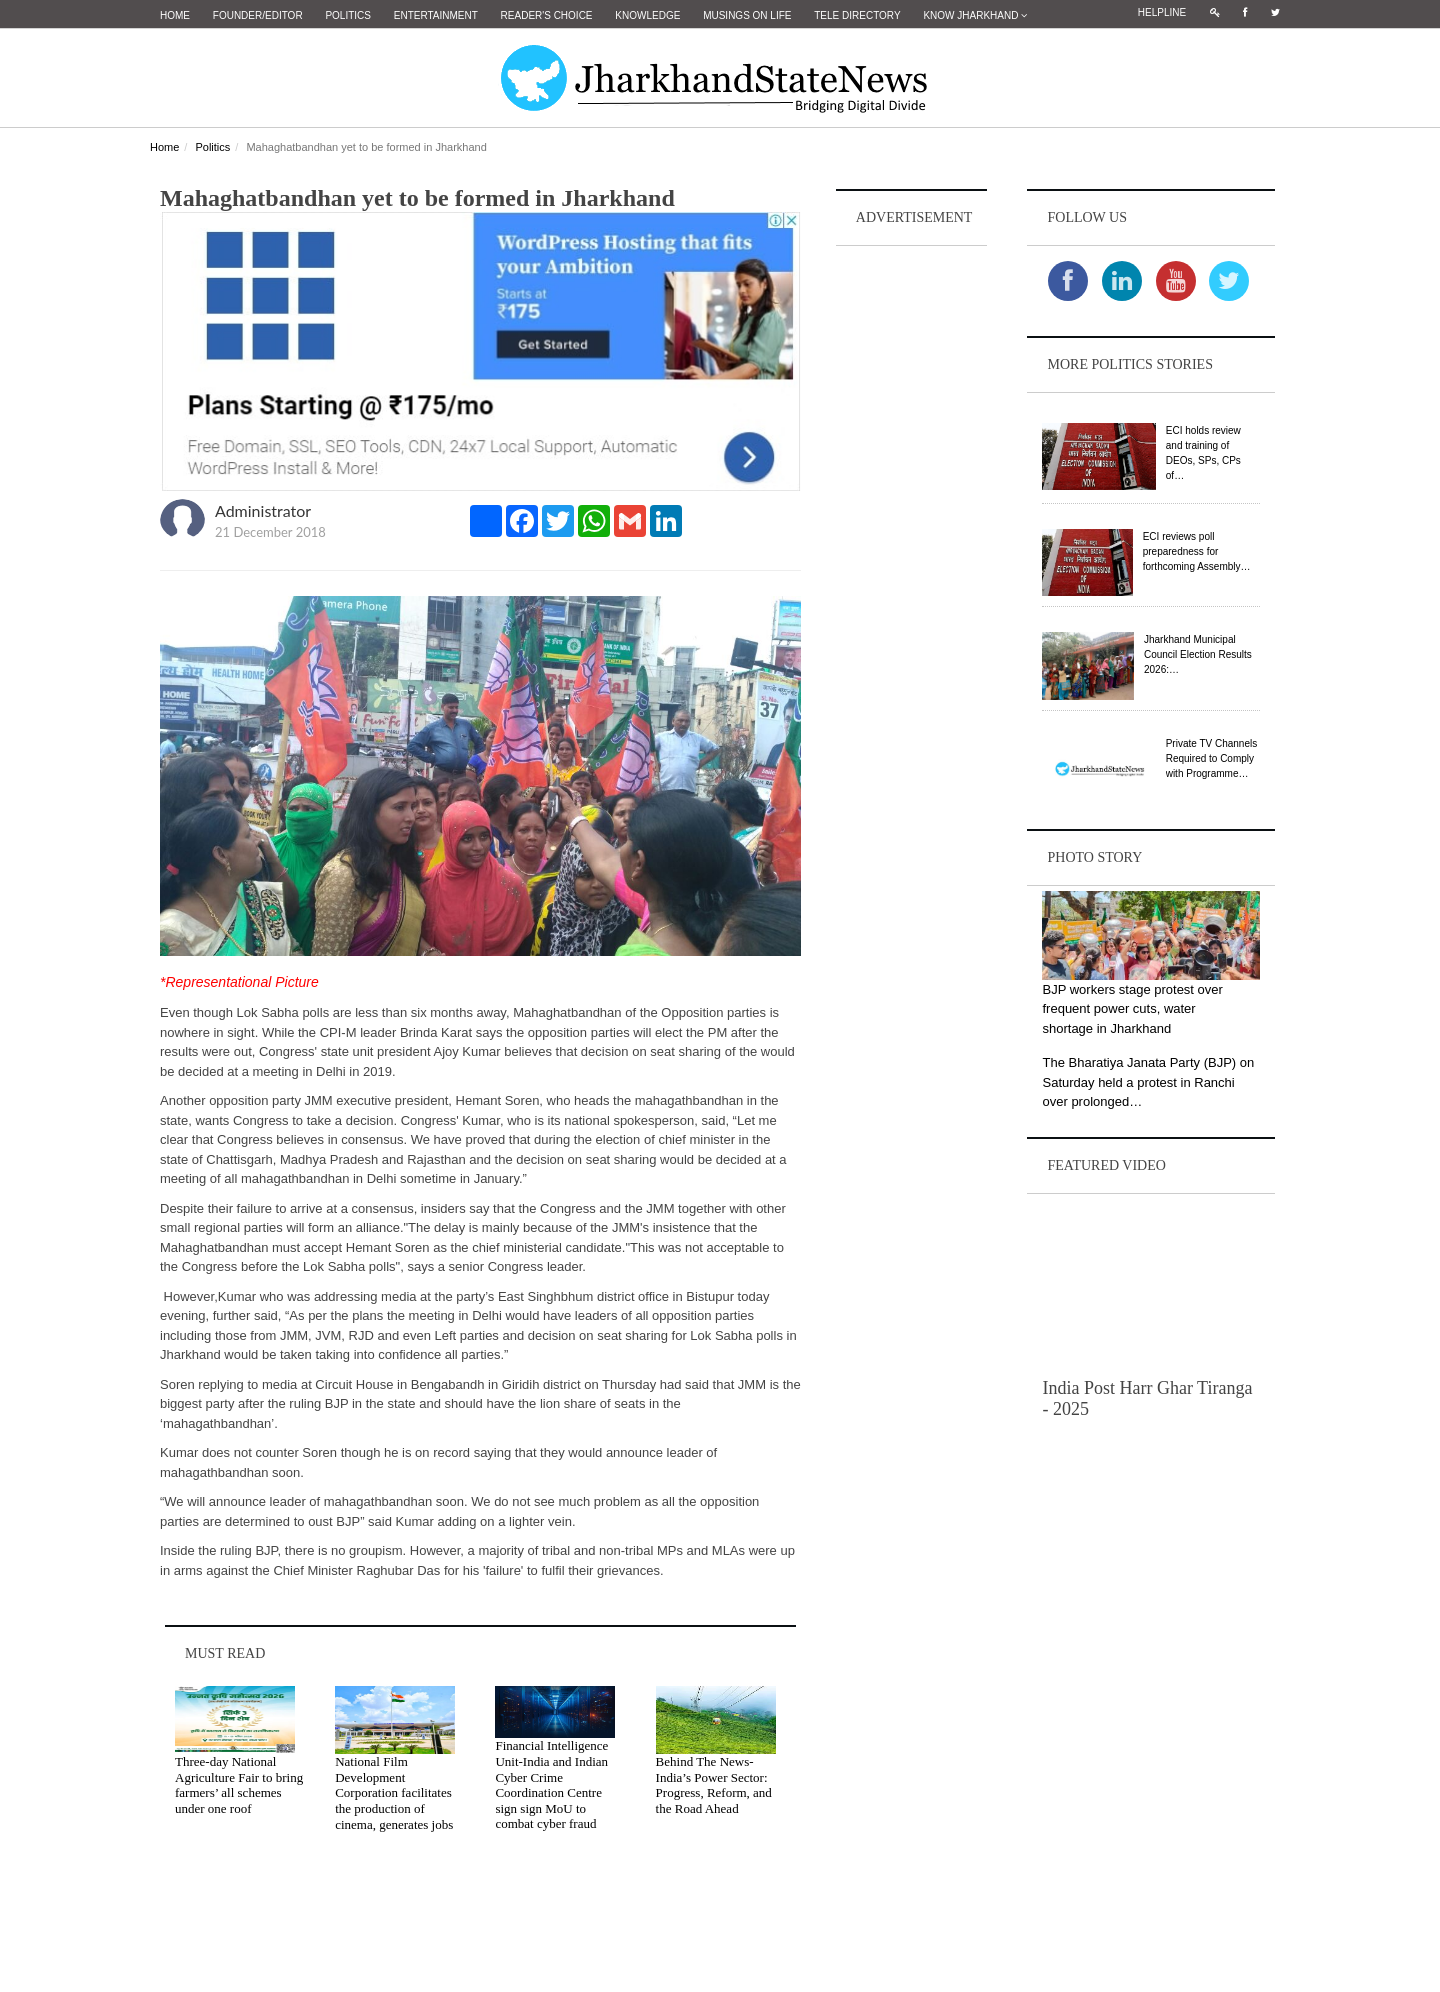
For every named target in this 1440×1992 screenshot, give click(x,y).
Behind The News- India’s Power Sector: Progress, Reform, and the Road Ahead (714, 1785)
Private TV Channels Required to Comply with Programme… (1212, 758)
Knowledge (647, 15)
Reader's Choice (547, 15)
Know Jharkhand (975, 15)
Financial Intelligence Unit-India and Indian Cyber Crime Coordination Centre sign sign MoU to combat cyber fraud (551, 1784)
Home (175, 15)
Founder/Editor (258, 15)
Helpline (1162, 12)
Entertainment (436, 15)
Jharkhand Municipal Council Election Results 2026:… (1198, 654)
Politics (348, 15)
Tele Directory (857, 15)
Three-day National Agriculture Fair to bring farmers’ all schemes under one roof (239, 1785)
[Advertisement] (912, 551)
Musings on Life (747, 15)
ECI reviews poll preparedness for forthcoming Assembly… (1197, 551)
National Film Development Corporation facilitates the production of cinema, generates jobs (394, 1792)
